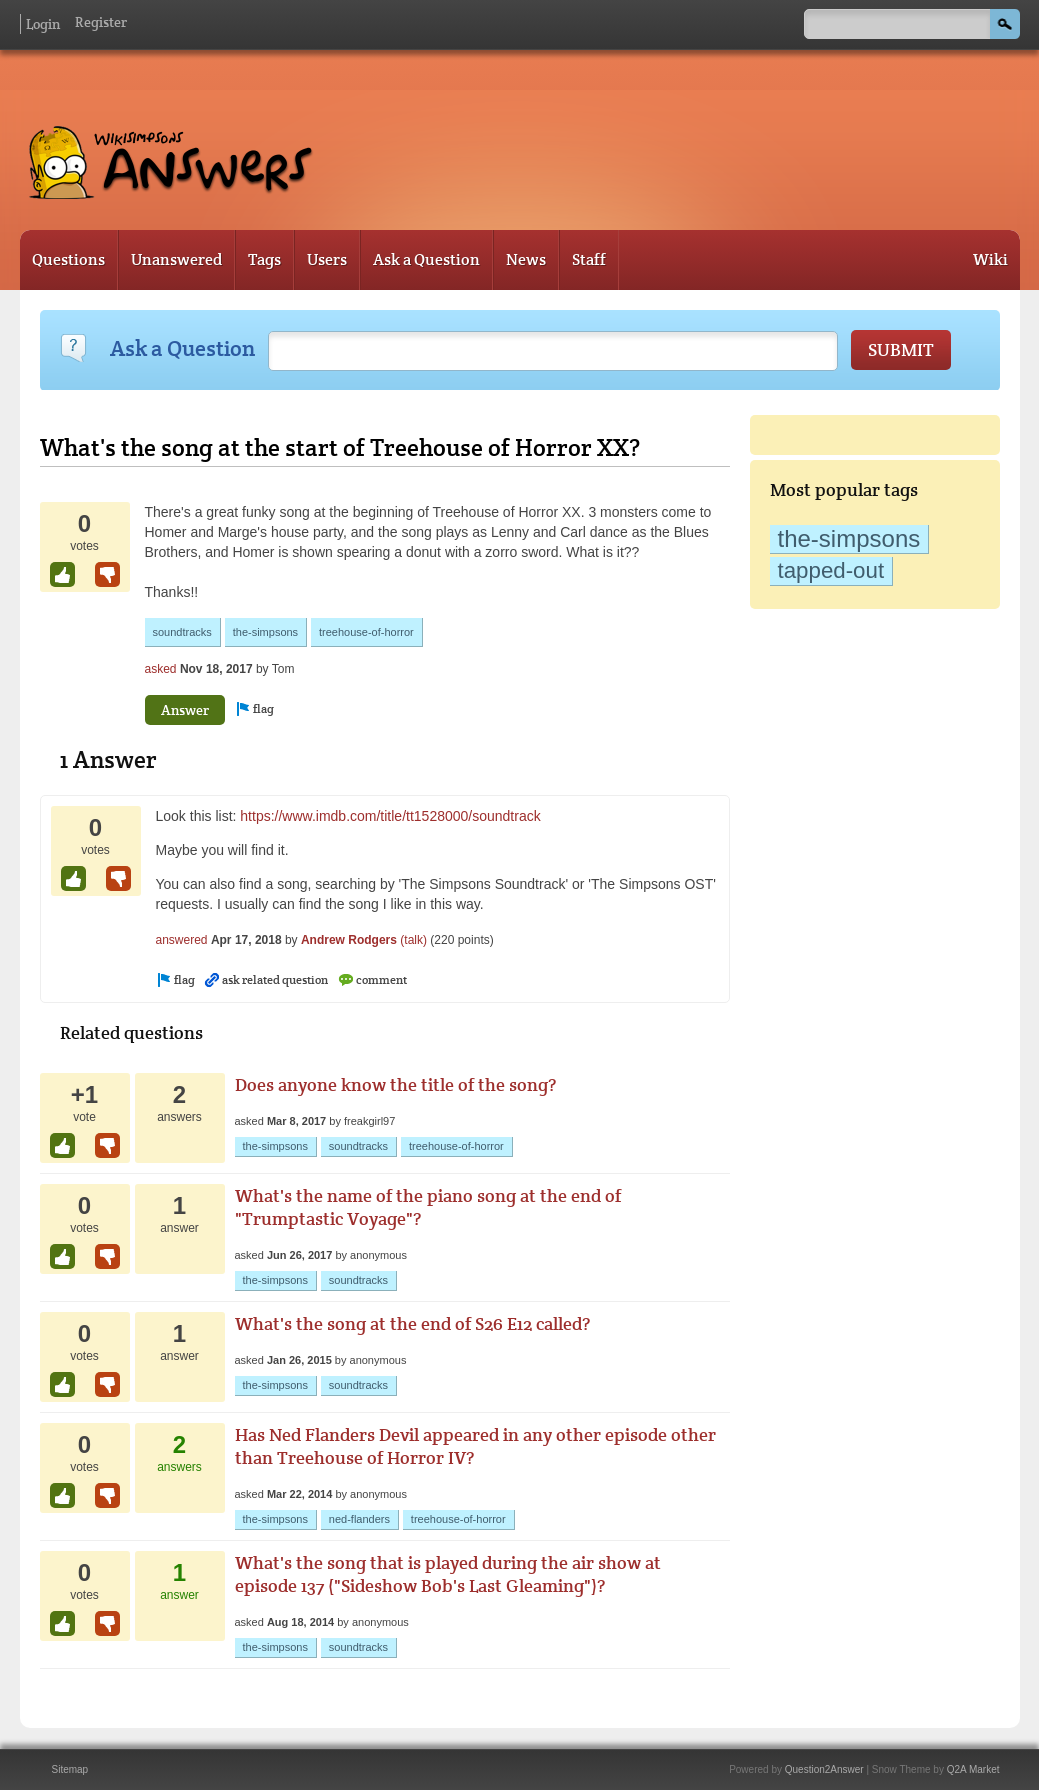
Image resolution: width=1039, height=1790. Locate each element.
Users (327, 259)
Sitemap (70, 1769)
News (526, 259)
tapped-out (831, 570)
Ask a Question (426, 259)
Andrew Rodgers (349, 940)
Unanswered (176, 259)
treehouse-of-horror (366, 632)
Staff (589, 259)
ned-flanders (359, 1519)
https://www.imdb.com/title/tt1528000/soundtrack (390, 816)
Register (101, 22)
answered (182, 940)
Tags (264, 259)
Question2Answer (824, 1769)
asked (161, 669)
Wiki (990, 259)
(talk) (413, 940)
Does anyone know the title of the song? (395, 1084)
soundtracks (182, 632)
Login (43, 24)
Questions (68, 259)
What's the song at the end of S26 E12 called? (412, 1323)
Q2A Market (973, 1769)
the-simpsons (849, 538)
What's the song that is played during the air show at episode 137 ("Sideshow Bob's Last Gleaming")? (448, 1574)
